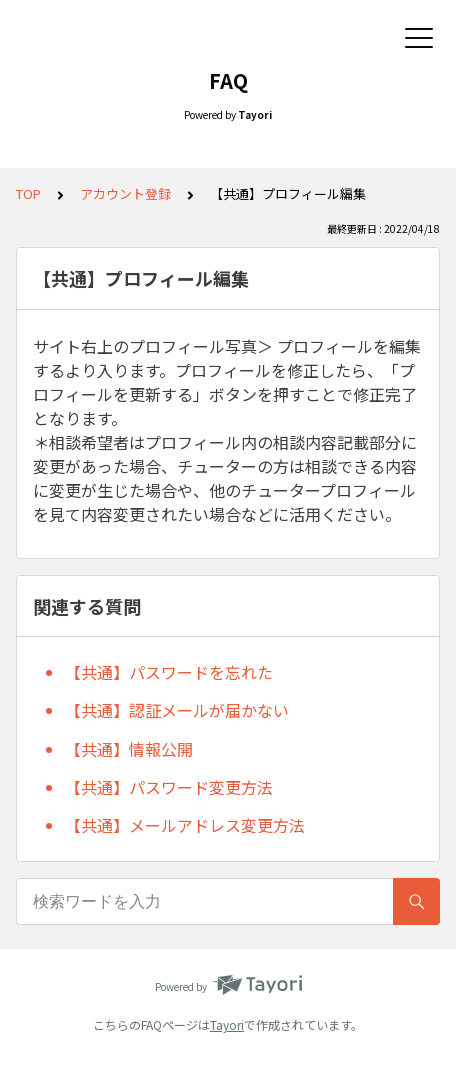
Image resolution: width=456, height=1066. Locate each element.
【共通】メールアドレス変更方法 (185, 825)
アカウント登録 (125, 193)
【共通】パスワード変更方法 (169, 787)
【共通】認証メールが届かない (177, 710)
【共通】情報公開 (129, 749)
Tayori (227, 1024)
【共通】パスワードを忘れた (169, 672)
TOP (28, 193)
